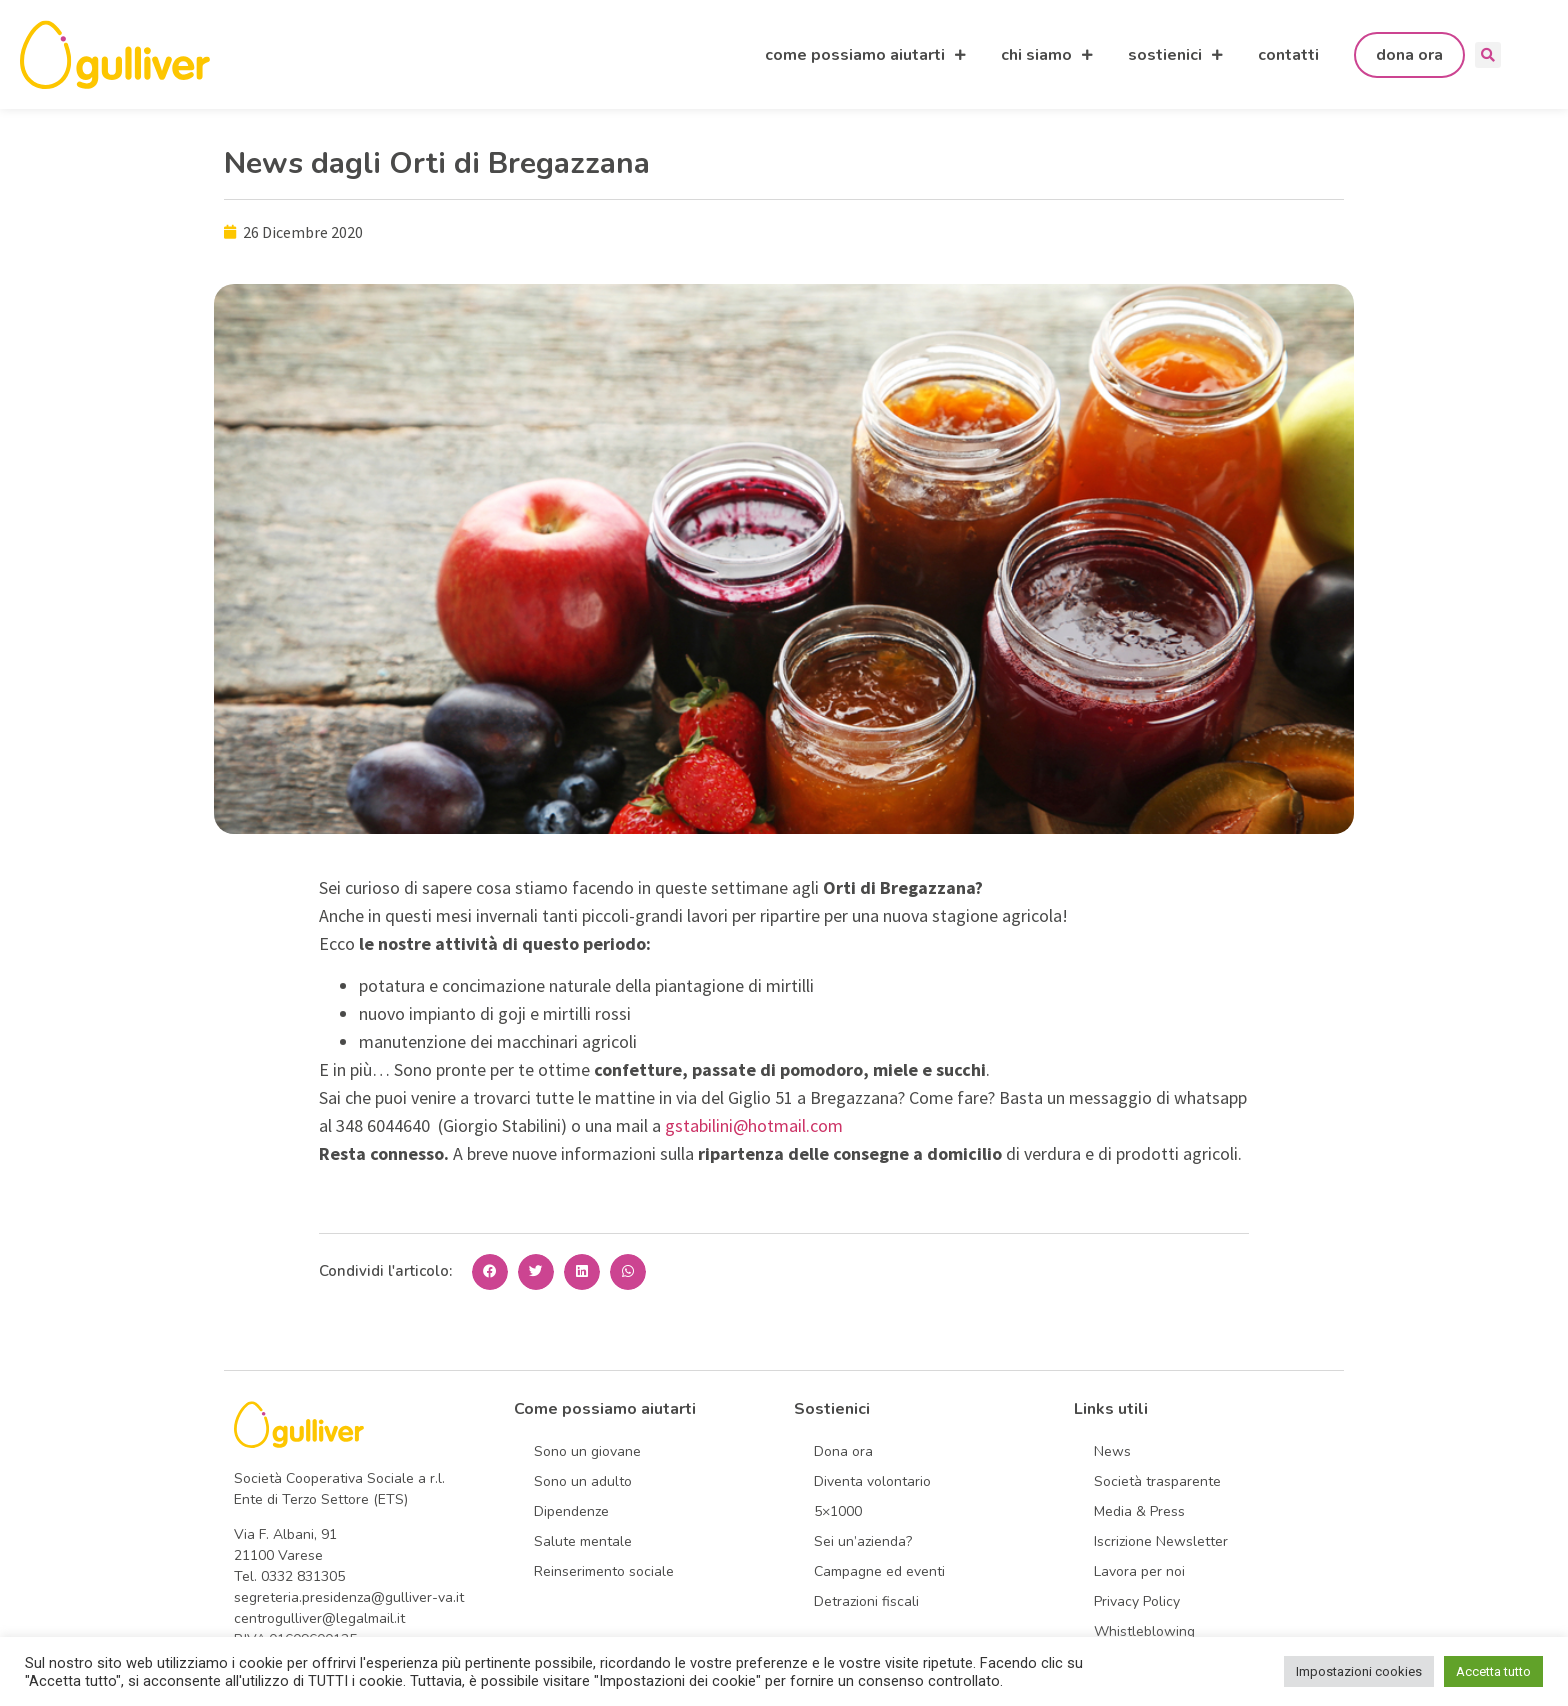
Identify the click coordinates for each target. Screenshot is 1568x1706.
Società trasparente (1157, 1481)
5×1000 (838, 1511)
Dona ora (843, 1451)
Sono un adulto (583, 1481)
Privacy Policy (1137, 1601)
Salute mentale (583, 1541)
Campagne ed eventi (879, 1571)
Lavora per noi (1139, 1571)
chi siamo (1047, 55)
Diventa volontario (872, 1481)
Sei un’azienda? (863, 1541)
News (1112, 1451)
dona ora (1409, 55)
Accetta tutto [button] (1493, 1671)
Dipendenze (571, 1511)
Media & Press (1139, 1511)
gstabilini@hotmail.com (756, 1125)
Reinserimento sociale (604, 1571)
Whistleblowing (1144, 1631)
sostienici (1175, 55)
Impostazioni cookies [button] (1359, 1671)
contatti (1288, 55)
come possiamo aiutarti (865, 55)
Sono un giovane (587, 1451)
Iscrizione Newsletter (1161, 1541)
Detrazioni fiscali (866, 1601)
